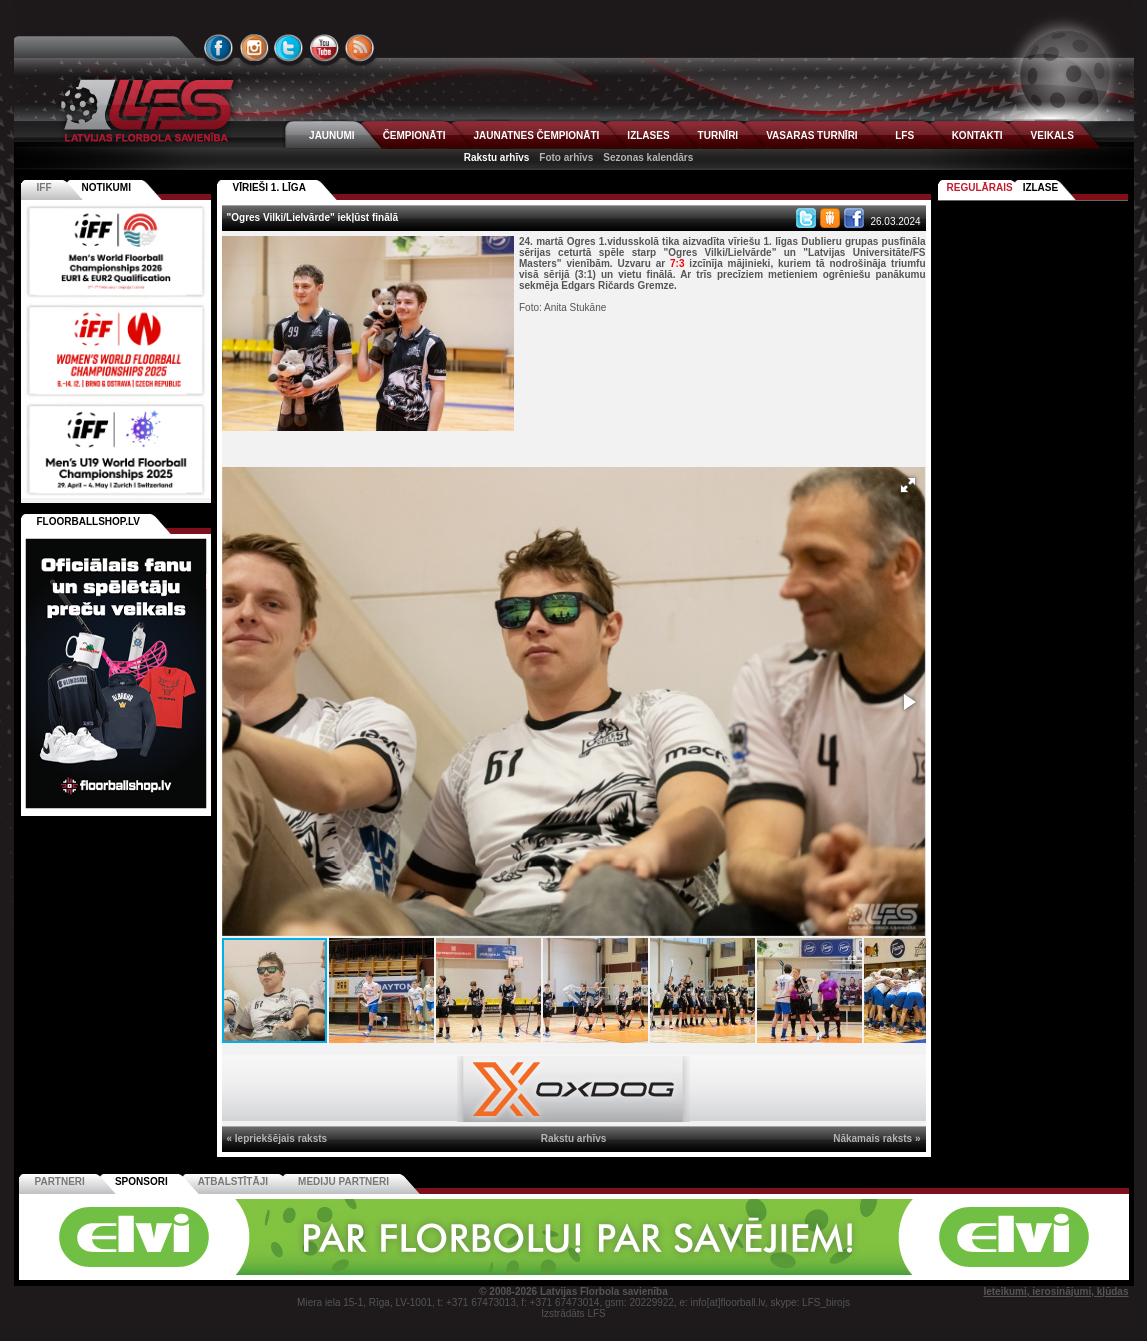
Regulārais (980, 187)
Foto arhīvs (566, 157)
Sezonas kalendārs (648, 157)
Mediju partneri (343, 1181)
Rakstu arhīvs (497, 157)
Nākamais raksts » (876, 1138)
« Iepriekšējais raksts (277, 1138)
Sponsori (141, 1181)
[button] (908, 485)
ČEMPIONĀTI (414, 135)
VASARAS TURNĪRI (811, 135)
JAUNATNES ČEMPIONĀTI (536, 135)
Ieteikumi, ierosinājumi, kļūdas (1055, 1291)
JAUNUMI (332, 135)
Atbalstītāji (233, 1181)
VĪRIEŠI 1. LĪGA (269, 187)
